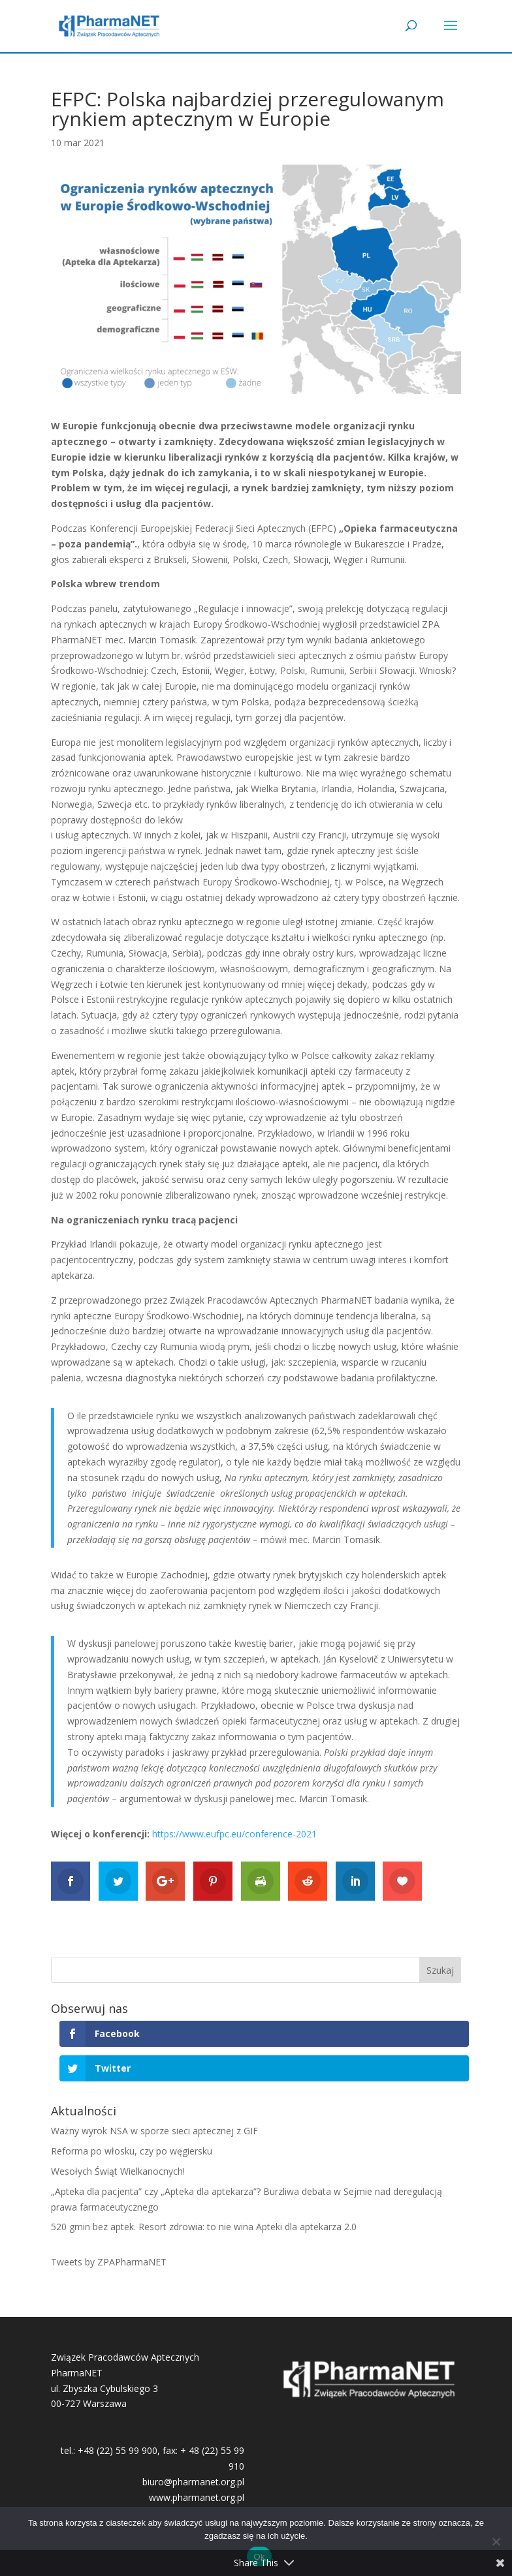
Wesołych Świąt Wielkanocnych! (118, 2171)
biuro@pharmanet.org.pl (193, 2482)
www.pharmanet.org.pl (196, 2497)
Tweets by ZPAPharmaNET (109, 2262)
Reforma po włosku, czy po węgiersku (131, 2151)
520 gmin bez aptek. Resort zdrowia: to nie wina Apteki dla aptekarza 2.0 (204, 2226)
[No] (495, 2541)
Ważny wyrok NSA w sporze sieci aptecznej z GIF (154, 2130)
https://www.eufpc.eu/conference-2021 (234, 1834)
